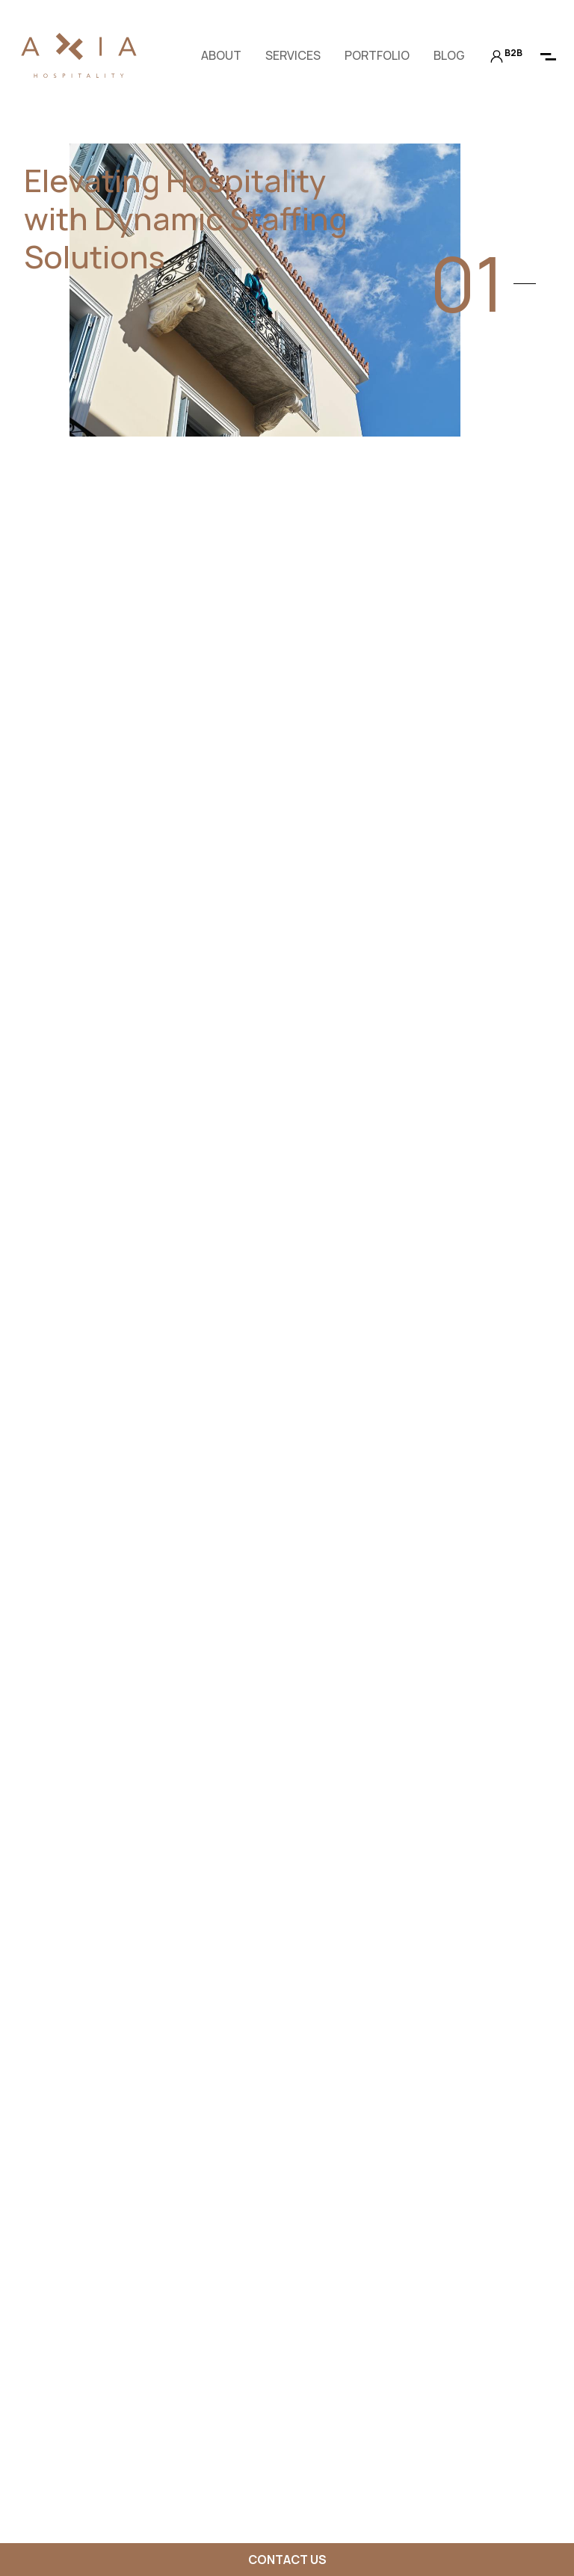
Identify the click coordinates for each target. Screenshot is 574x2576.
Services (293, 55)
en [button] (160, 55)
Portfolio (377, 55)
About (221, 55)
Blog (449, 55)
